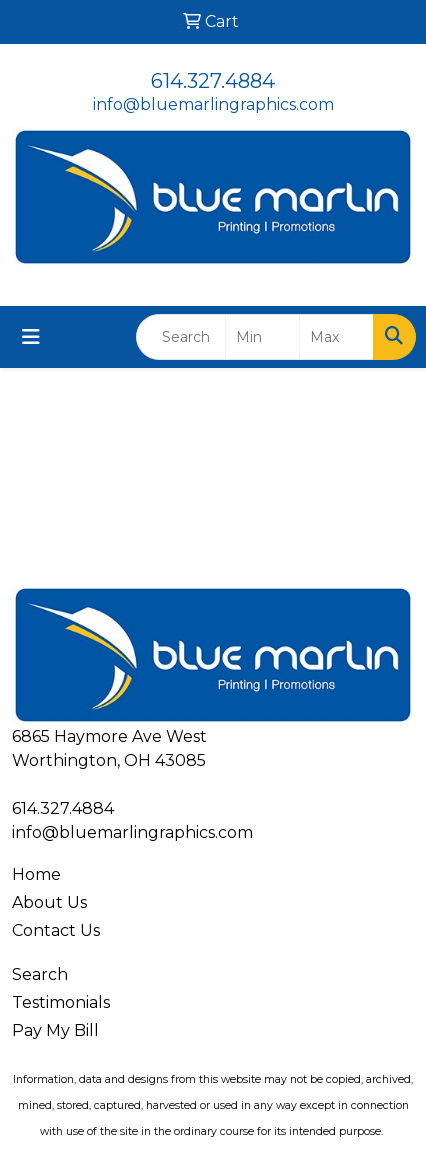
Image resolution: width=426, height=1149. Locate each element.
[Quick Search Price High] (336, 337)
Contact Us (56, 930)
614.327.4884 (213, 81)
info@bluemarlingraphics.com (213, 104)
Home (36, 874)
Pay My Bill (55, 1030)
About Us (49, 902)
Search (40, 974)
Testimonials (61, 1002)
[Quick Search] (181, 337)
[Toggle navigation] (31, 337)
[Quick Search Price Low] (262, 337)
